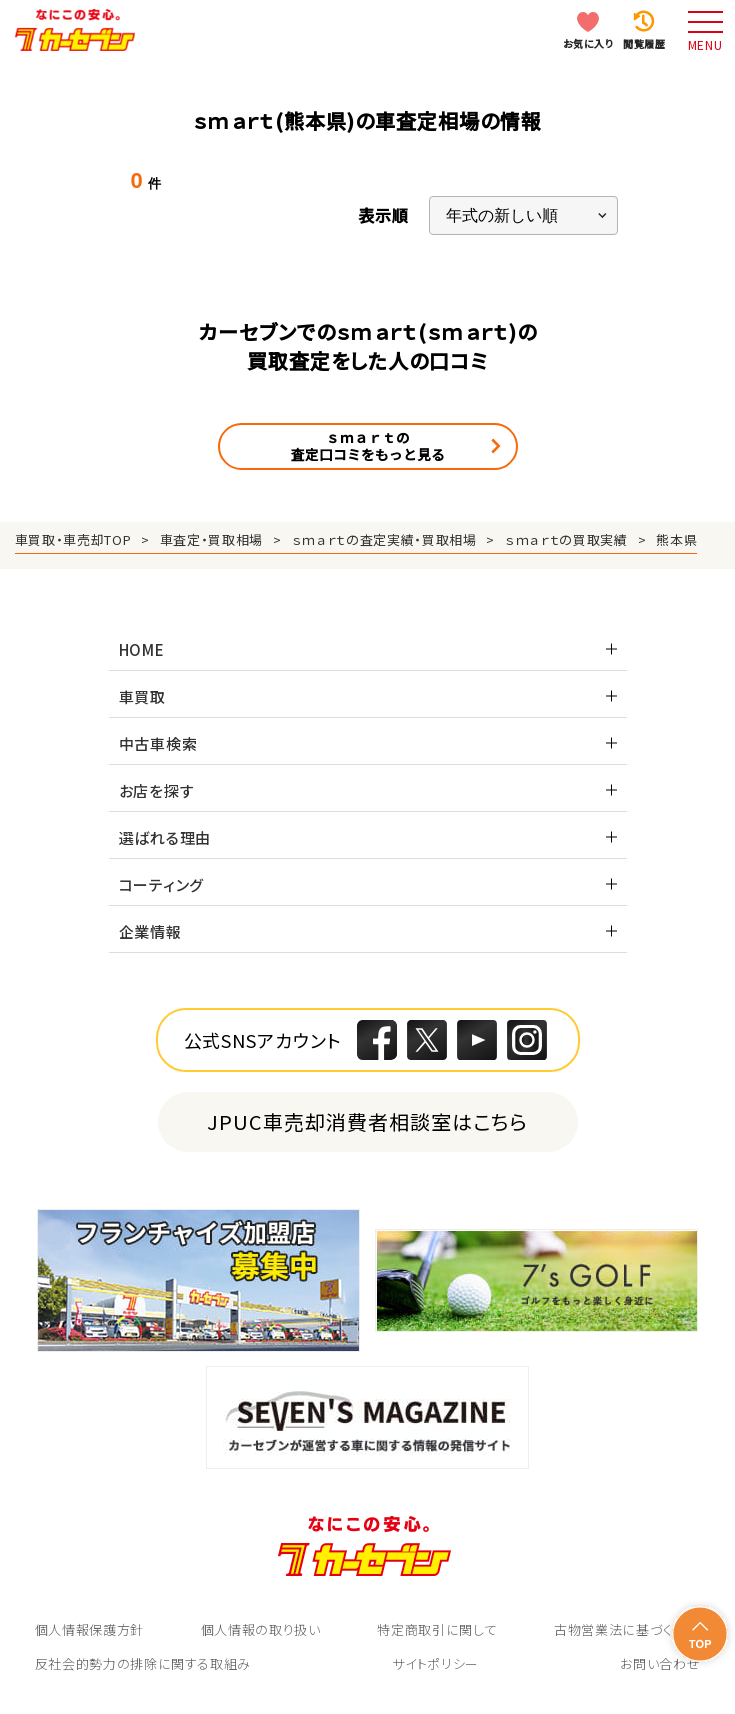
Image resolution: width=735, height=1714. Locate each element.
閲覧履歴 (644, 43)
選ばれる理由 (165, 837)
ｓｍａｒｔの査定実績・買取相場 (384, 539)
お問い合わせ (660, 1663)
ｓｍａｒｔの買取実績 (566, 539)
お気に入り (588, 43)
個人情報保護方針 (89, 1629)
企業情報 (150, 931)
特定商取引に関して (437, 1629)
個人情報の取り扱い (261, 1629)
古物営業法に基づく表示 (627, 1629)
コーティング (162, 884)
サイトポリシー (435, 1663)
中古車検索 (158, 743)
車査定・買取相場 (211, 539)
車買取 (142, 696)
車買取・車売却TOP (73, 539)
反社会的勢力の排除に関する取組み (143, 1663)
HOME (142, 649)
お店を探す (157, 790)
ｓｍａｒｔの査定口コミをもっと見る (368, 446)
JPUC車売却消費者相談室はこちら (367, 1121)
